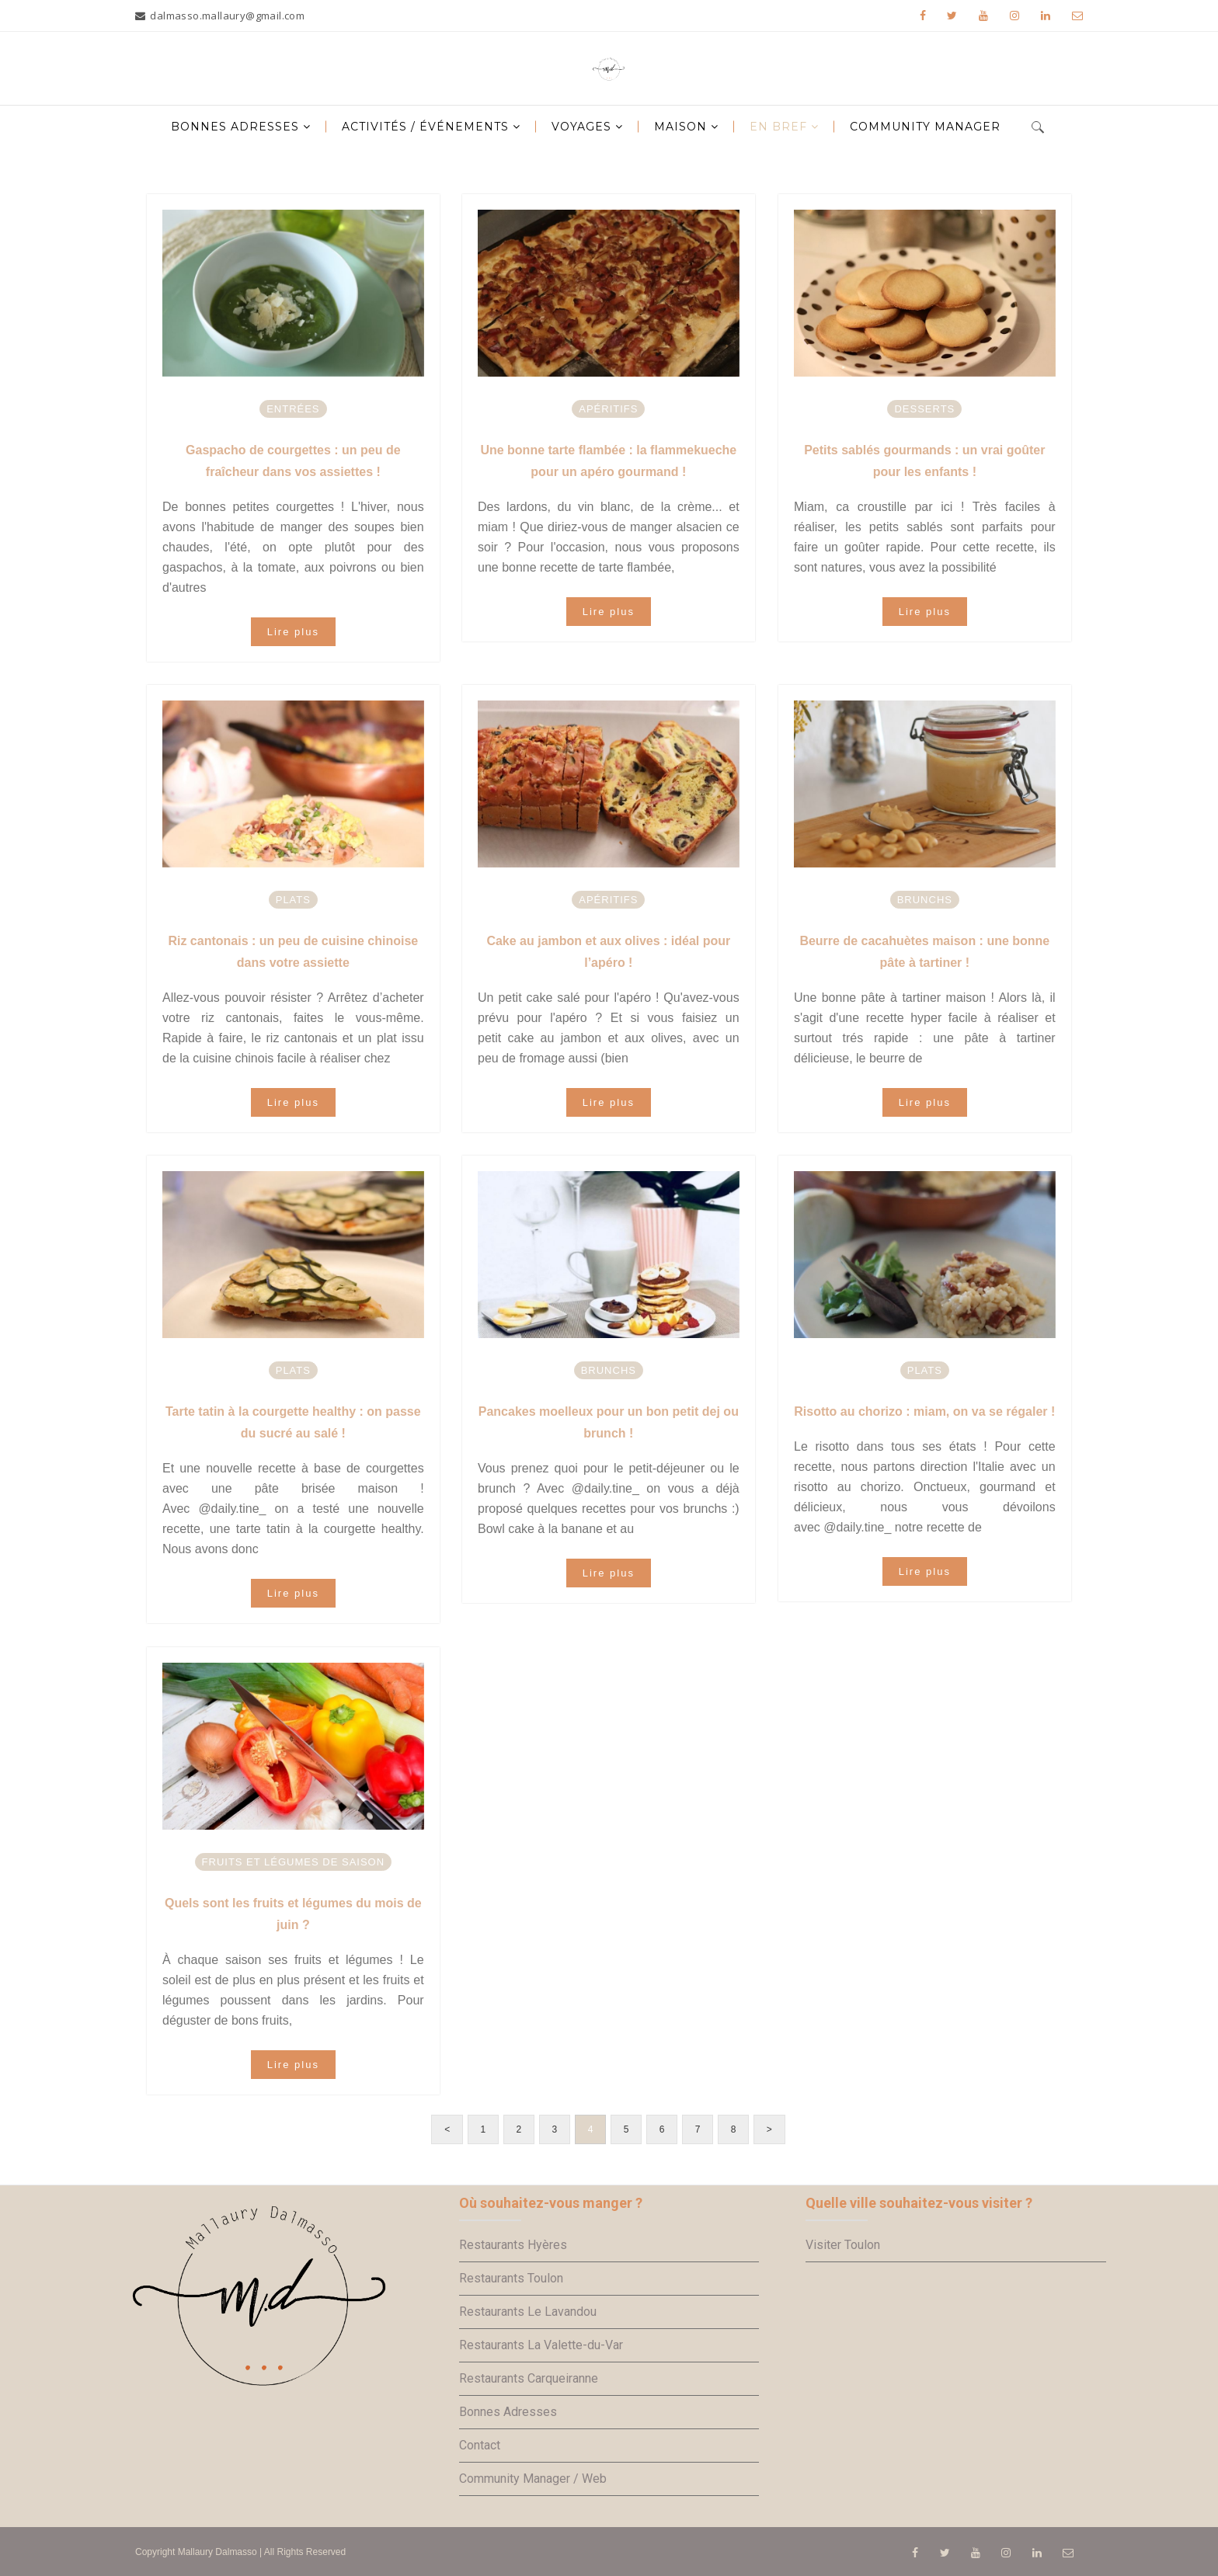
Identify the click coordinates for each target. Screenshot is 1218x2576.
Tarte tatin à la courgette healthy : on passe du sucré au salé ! (293, 1422)
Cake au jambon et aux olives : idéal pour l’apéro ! (608, 951)
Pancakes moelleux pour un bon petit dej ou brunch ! (608, 1422)
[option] (293, 293)
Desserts (924, 409)
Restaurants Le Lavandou (528, 2311)
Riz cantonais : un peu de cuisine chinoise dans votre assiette (293, 951)
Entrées (292, 409)
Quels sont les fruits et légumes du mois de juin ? (293, 1913)
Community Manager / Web (533, 2478)
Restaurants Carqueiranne (528, 2378)
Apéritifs (608, 409)
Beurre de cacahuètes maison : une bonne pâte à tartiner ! (924, 951)
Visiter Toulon (843, 2244)
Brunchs (924, 900)
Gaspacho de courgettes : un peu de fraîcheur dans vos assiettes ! (293, 460)
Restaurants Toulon (511, 2278)
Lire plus (293, 632)
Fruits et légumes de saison (293, 1862)
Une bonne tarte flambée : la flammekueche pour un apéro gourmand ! (608, 460)
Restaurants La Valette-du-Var (541, 2345)
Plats (293, 900)
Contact (479, 2445)
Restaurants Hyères (513, 2244)
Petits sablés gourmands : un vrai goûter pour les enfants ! (924, 460)
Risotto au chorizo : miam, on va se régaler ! (924, 1411)
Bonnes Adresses (508, 2411)
